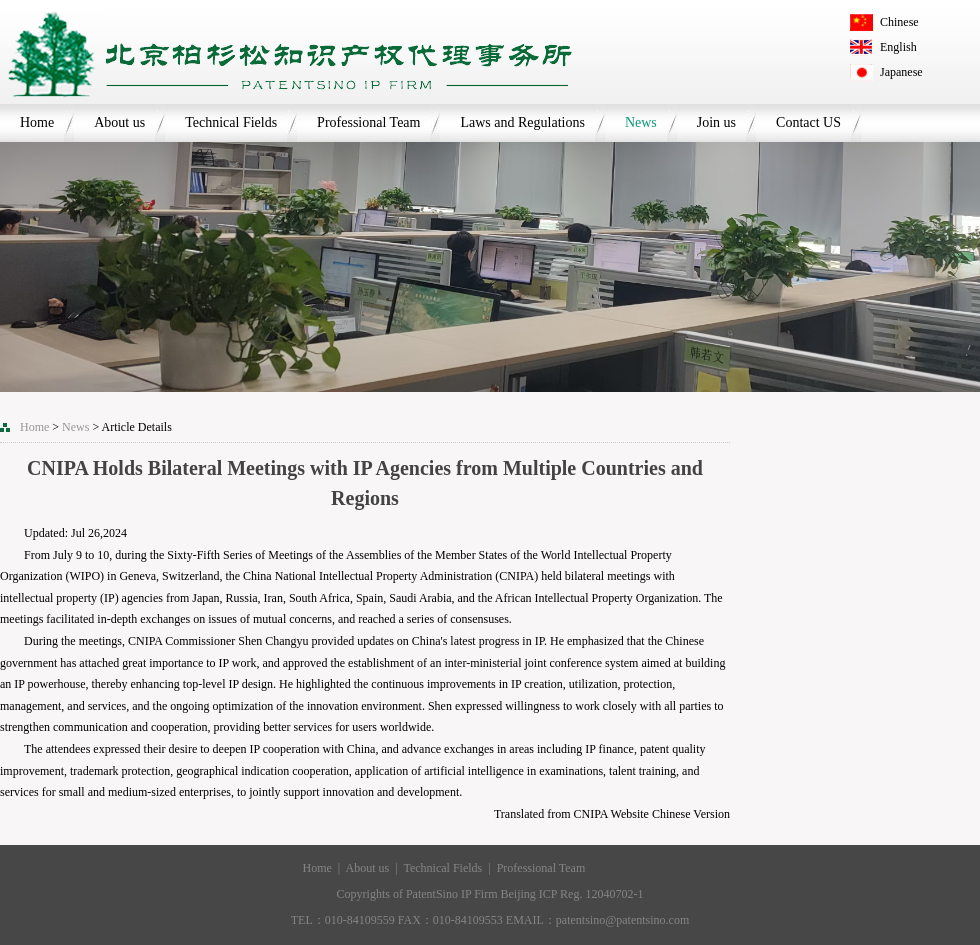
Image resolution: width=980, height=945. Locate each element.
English (898, 47)
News (641, 122)
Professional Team (368, 122)
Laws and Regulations (522, 122)
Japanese (901, 72)
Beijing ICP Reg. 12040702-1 (572, 894)
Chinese (899, 22)
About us (119, 122)
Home (37, 122)
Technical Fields (231, 122)
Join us (716, 122)
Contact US (808, 122)
